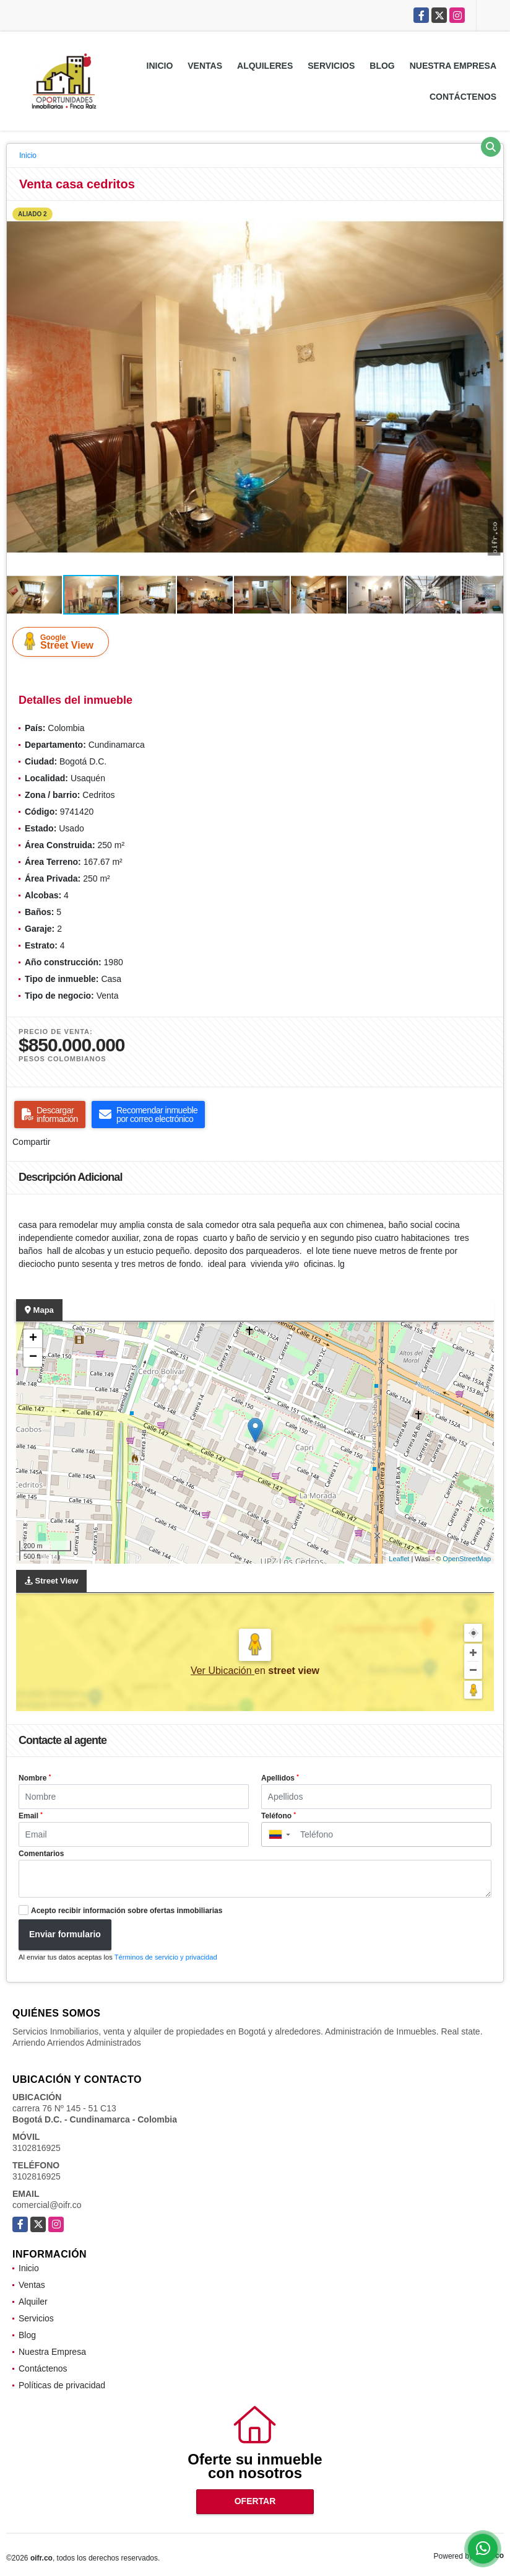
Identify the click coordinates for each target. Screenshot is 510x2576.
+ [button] (33, 1339)
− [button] (33, 1357)
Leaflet (399, 1558)
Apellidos (280, 1778)
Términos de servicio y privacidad (166, 1957)
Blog (382, 66)
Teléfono (278, 1816)
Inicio (160, 66)
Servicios (331, 66)
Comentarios (41, 1853)
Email (31, 1816)
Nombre (35, 1778)
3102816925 (36, 2148)
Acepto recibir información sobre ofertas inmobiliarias (126, 1910)
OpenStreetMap (467, 1558)
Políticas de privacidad (62, 2385)
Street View (63, 641)
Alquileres (265, 66)
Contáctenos (463, 97)
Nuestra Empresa (453, 66)
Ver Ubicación (222, 1670)
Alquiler (33, 2302)
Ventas (205, 66)
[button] (492, 212)
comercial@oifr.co (46, 2205)
